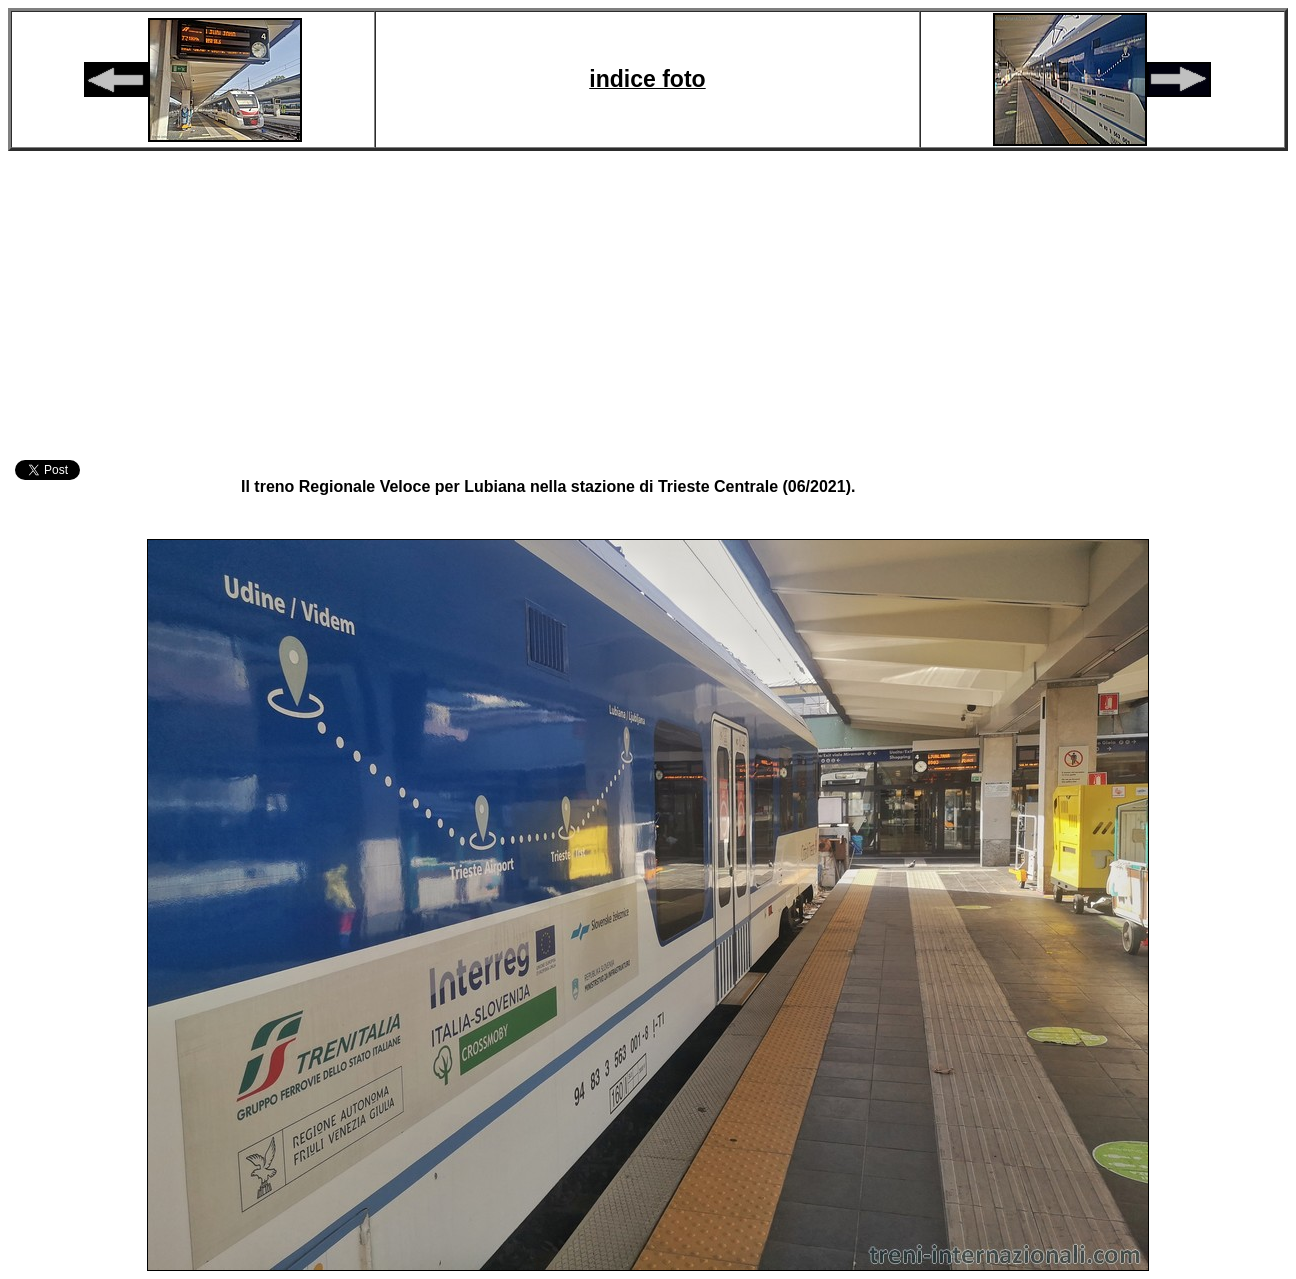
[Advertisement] (648, 302)
